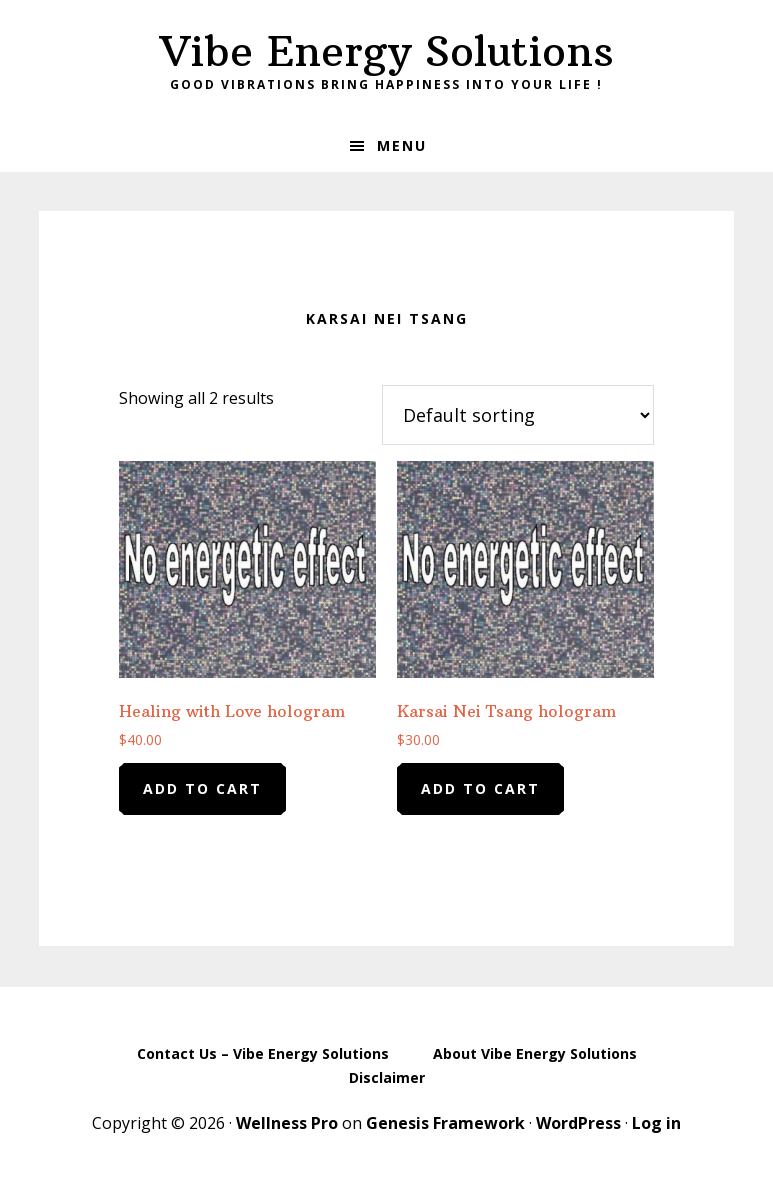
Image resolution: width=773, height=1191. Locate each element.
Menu (402, 145)
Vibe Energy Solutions (387, 51)
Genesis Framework (445, 1123)
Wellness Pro (287, 1123)
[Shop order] (518, 415)
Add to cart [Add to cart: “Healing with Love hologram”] (202, 788)
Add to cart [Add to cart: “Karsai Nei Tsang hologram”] (480, 788)
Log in (656, 1123)
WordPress (578, 1123)
